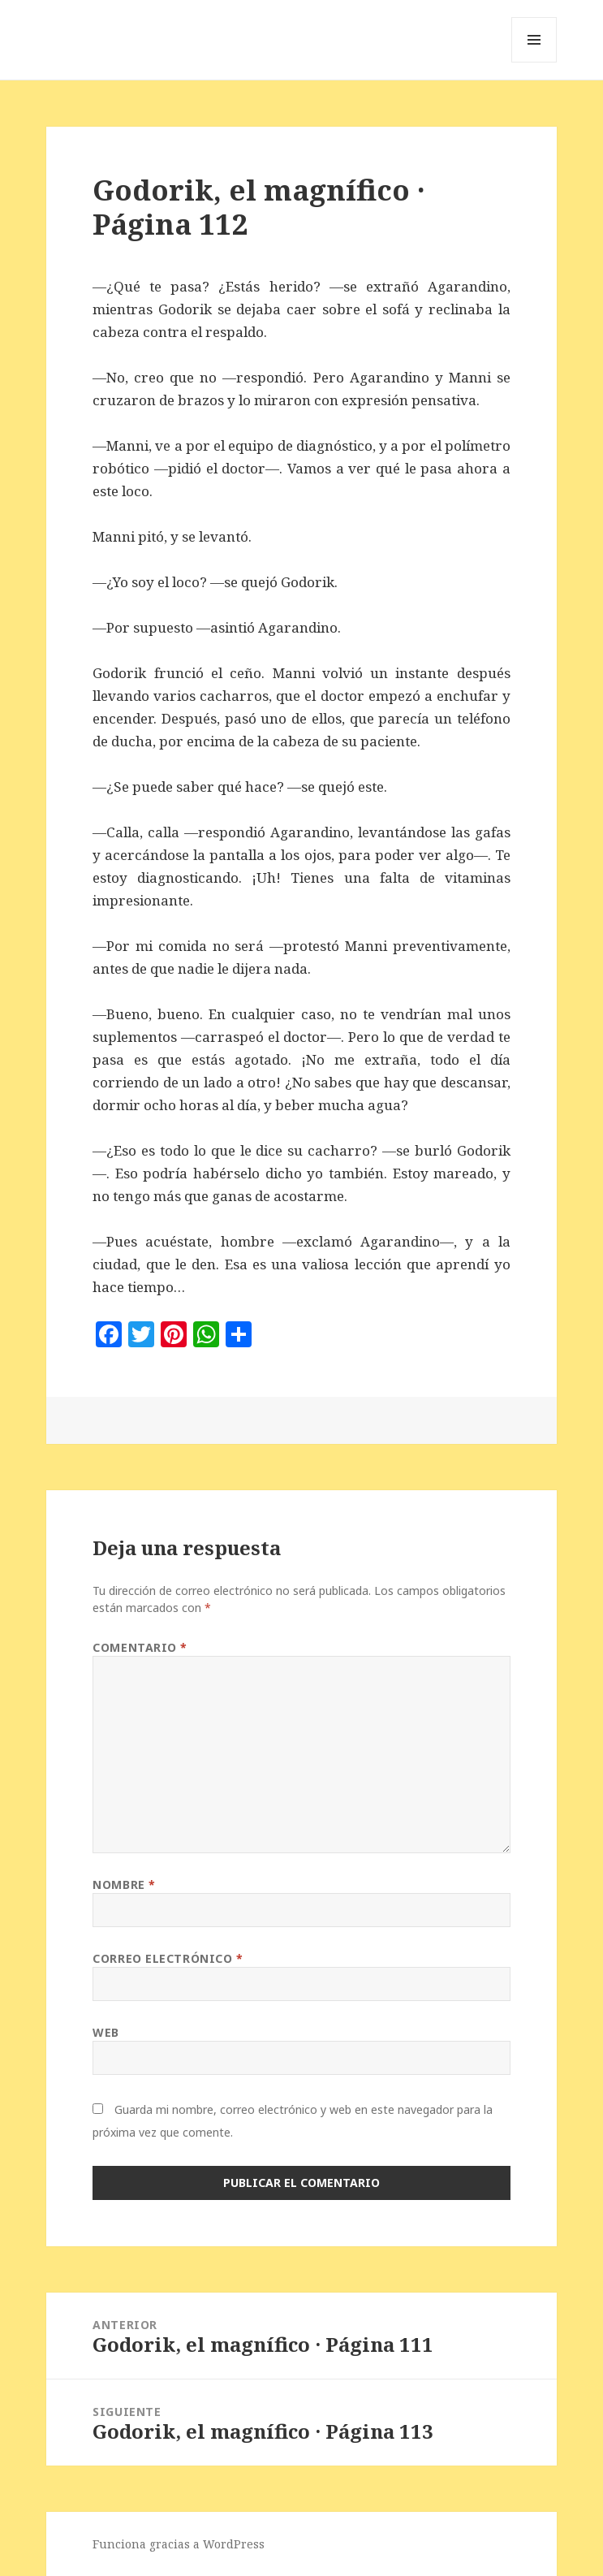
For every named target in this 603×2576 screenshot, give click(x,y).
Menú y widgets (534, 62)
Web (106, 2032)
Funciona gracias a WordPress (179, 2544)
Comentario (140, 1647)
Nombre (124, 1884)
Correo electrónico (168, 1958)
